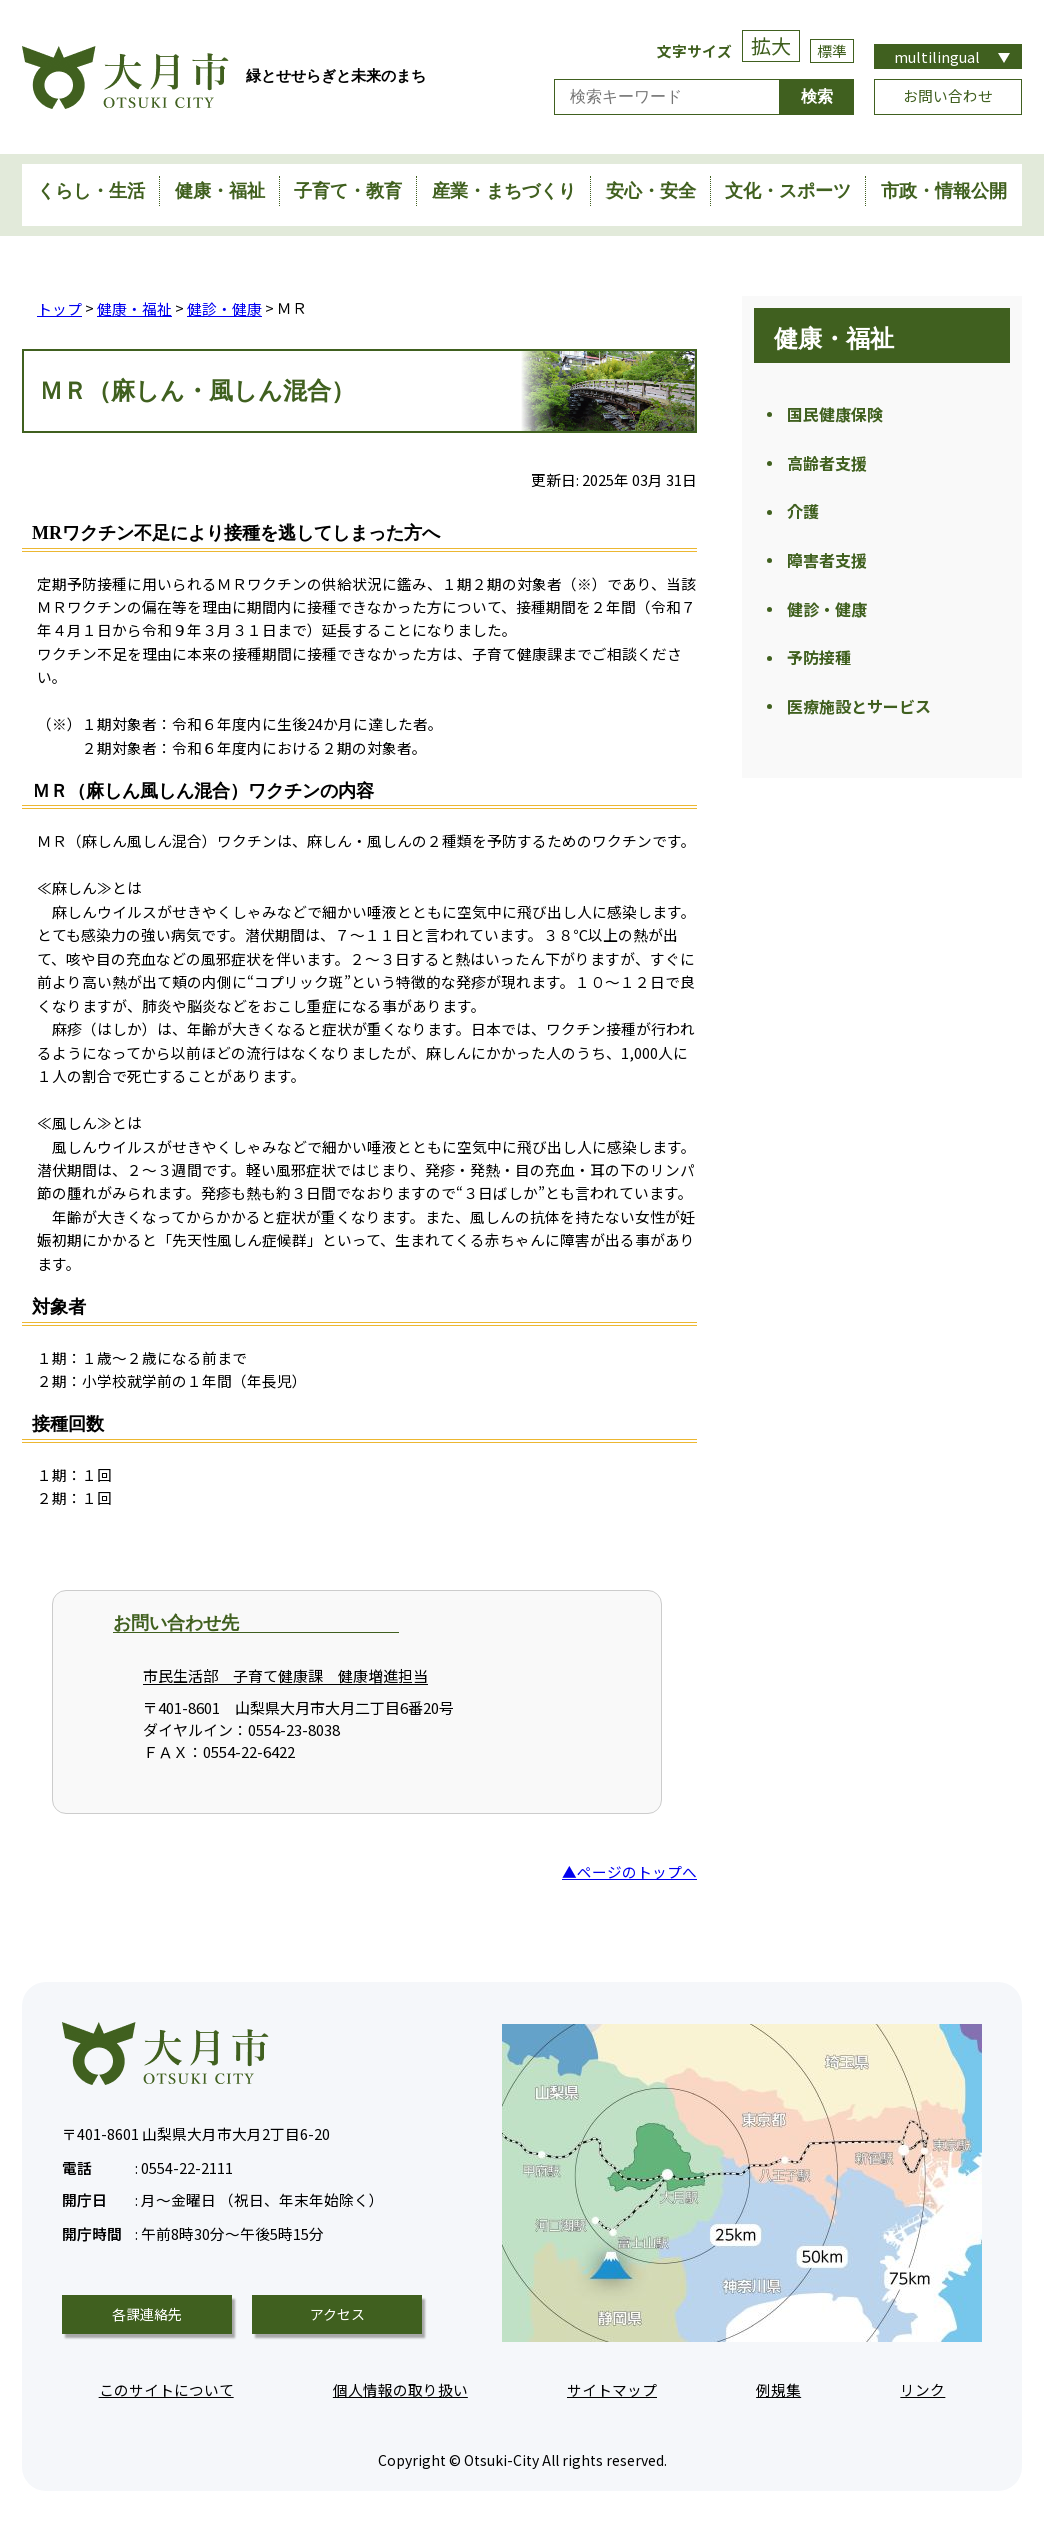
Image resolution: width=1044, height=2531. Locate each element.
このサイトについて (166, 2388)
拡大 (771, 45)
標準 (832, 50)
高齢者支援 (827, 466)
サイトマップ (612, 2388)
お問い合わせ (948, 95)
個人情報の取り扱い (400, 2388)
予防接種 (819, 668)
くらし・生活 (91, 191)
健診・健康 (224, 307)
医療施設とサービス (859, 719)
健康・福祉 (220, 191)
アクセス (337, 2314)
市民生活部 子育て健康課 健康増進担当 (285, 1675)
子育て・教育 (348, 191)
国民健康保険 (835, 415)
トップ (59, 307)
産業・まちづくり (504, 191)
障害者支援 (827, 567)
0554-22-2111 (147, 2164)
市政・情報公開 (944, 191)
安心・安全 (651, 191)
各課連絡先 (147, 2314)
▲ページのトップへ (629, 1870)
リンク (922, 2388)
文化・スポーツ (788, 191)
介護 (803, 516)
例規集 (778, 2388)
